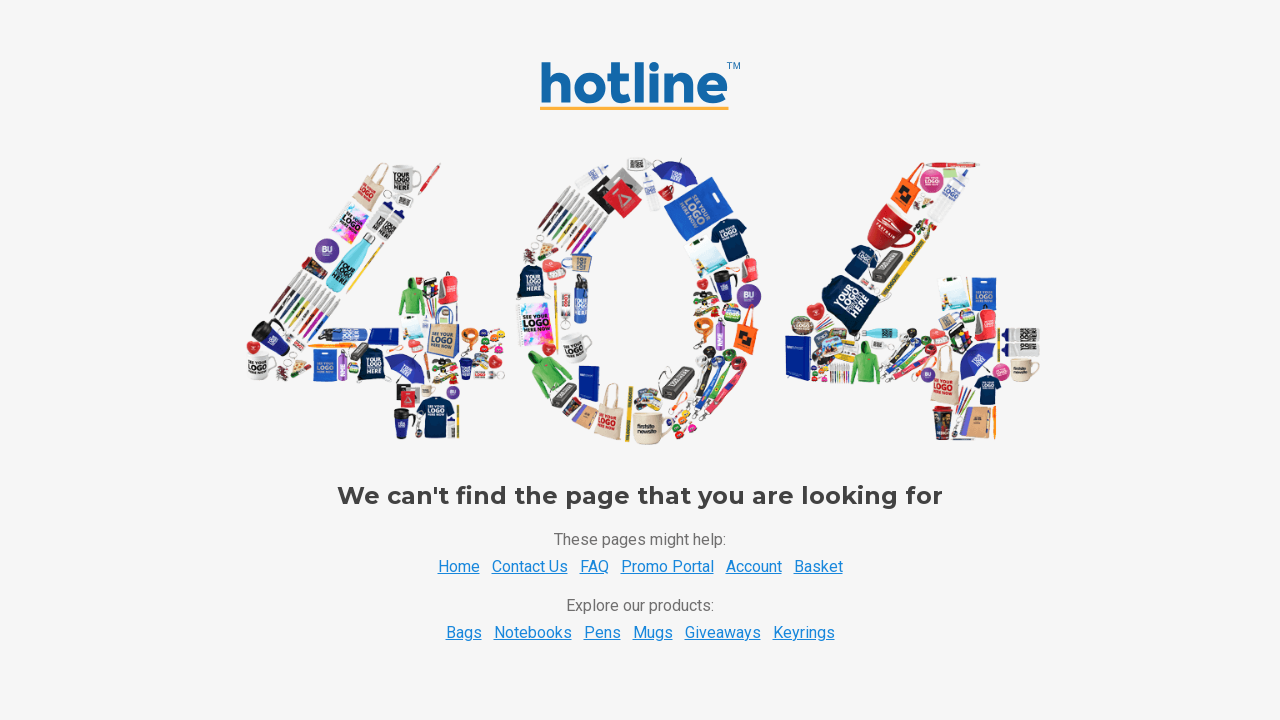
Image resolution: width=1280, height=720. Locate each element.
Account (754, 566)
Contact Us (530, 566)
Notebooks (533, 632)
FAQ (594, 566)
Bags (464, 632)
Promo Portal (667, 566)
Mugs (653, 632)
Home (459, 566)
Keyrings (804, 632)
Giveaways (723, 632)
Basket (818, 566)
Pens (602, 632)
